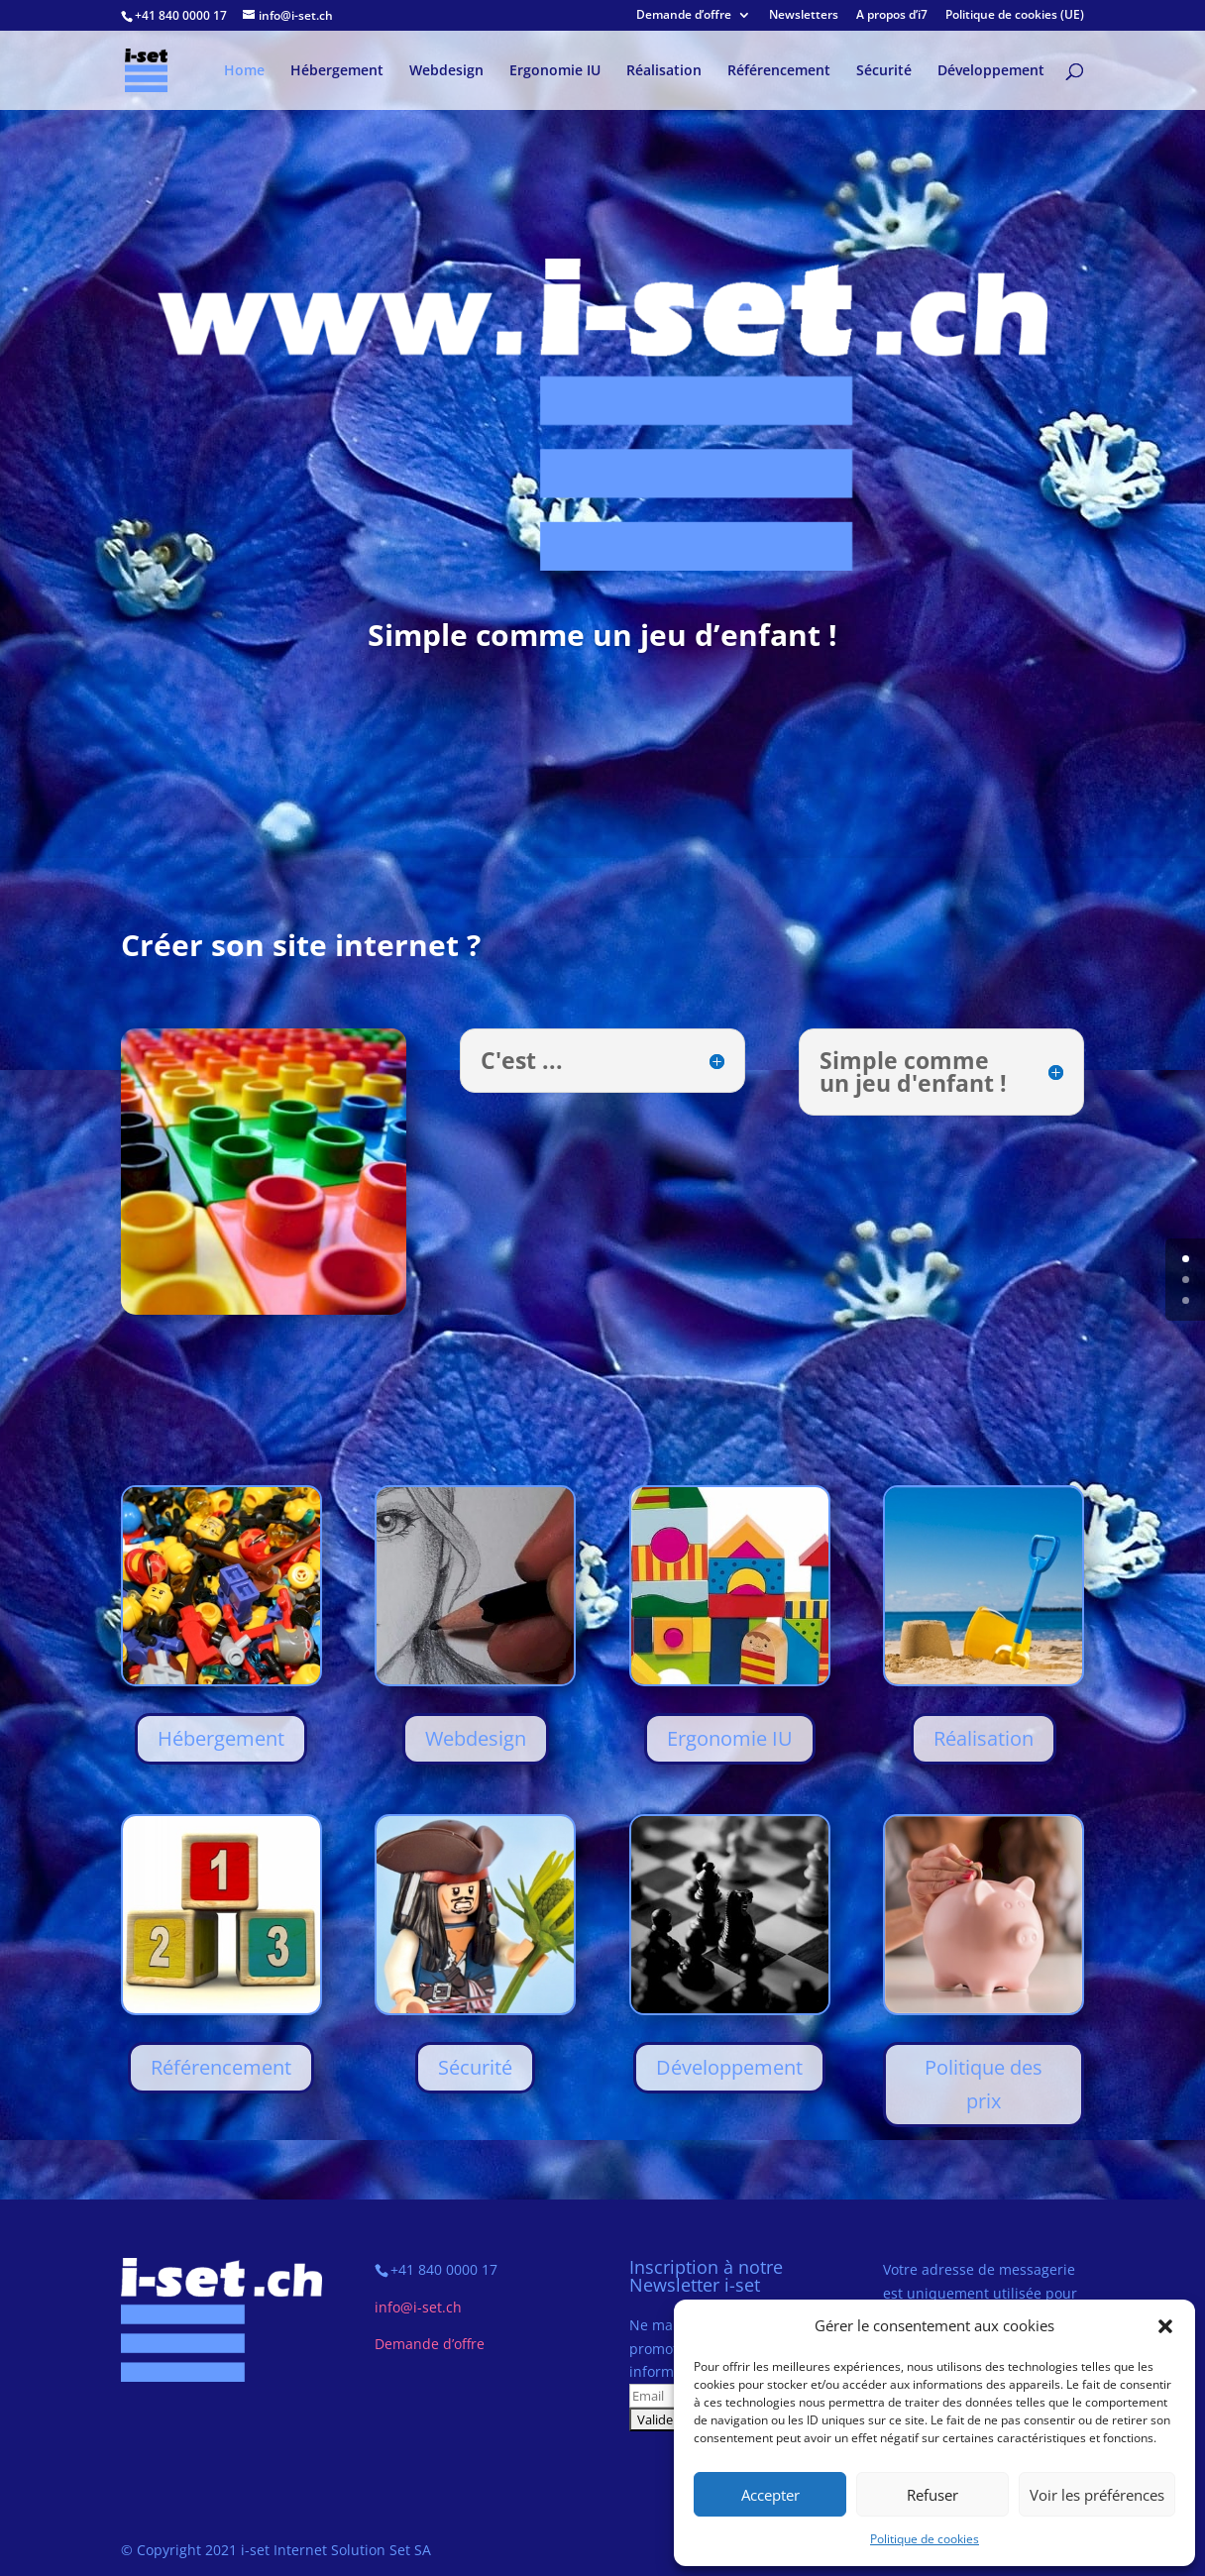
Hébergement (336, 71)
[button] (1165, 2326)
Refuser (932, 2495)
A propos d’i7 (892, 16)
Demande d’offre (683, 16)
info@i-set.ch (418, 2307)
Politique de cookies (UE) (1014, 16)
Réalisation (664, 71)
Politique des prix (983, 2084)
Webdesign (446, 71)
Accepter (770, 2495)
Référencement (778, 71)
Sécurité (884, 71)
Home (244, 71)
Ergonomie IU (555, 71)
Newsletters (803, 16)
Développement (990, 71)
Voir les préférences (1097, 2495)
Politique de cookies (924, 2538)
